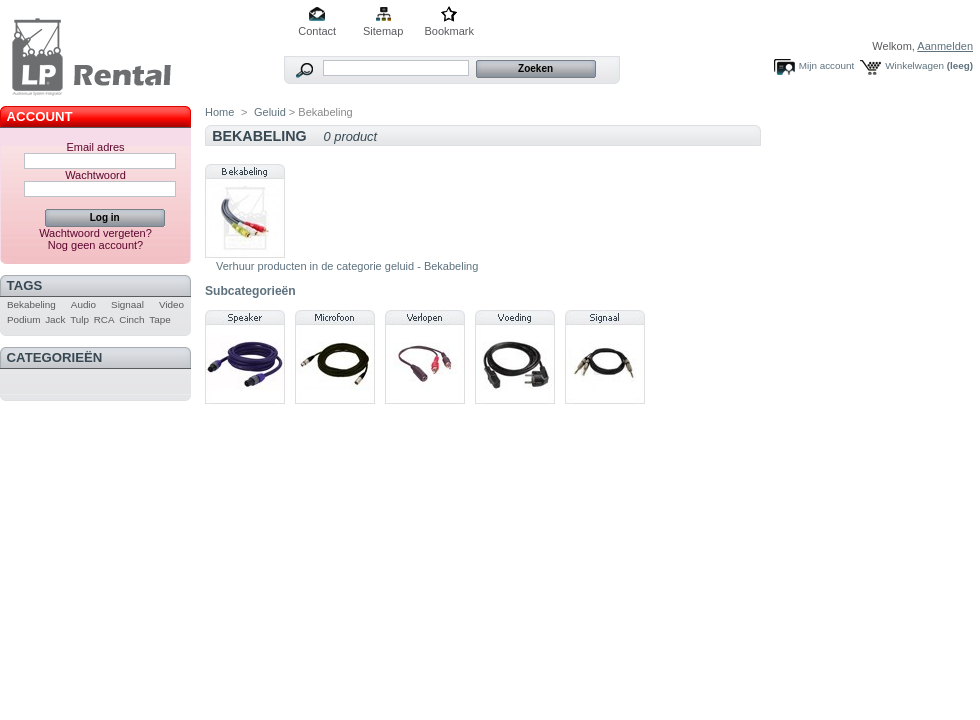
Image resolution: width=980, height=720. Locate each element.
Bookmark (449, 31)
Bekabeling (31, 304)
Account (40, 116)
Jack (55, 319)
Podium (23, 319)
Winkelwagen (914, 65)
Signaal (127, 304)
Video (171, 304)
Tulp (79, 319)
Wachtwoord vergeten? (95, 233)
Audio (83, 304)
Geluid (270, 112)
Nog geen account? (95, 245)
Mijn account (826, 65)
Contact (317, 31)
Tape (159, 319)
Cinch (131, 319)
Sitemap (383, 31)
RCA (104, 319)
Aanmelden (945, 46)
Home (219, 112)
